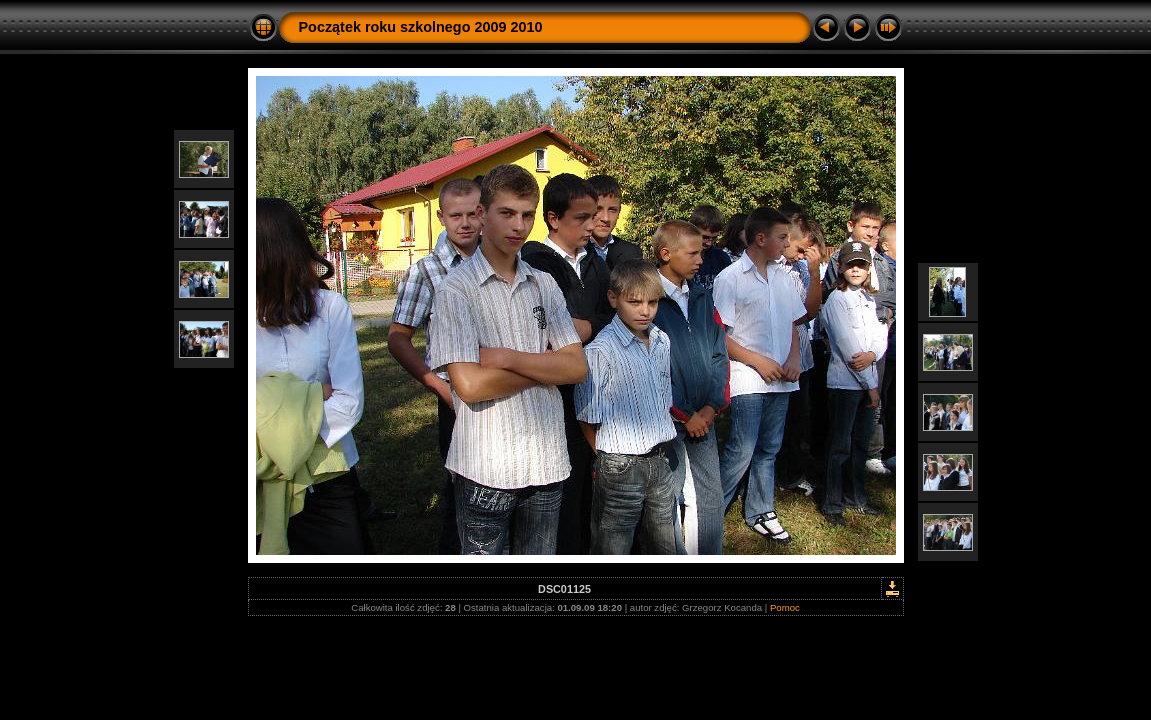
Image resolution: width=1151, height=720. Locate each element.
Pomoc (785, 607)
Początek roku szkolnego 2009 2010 (421, 27)
